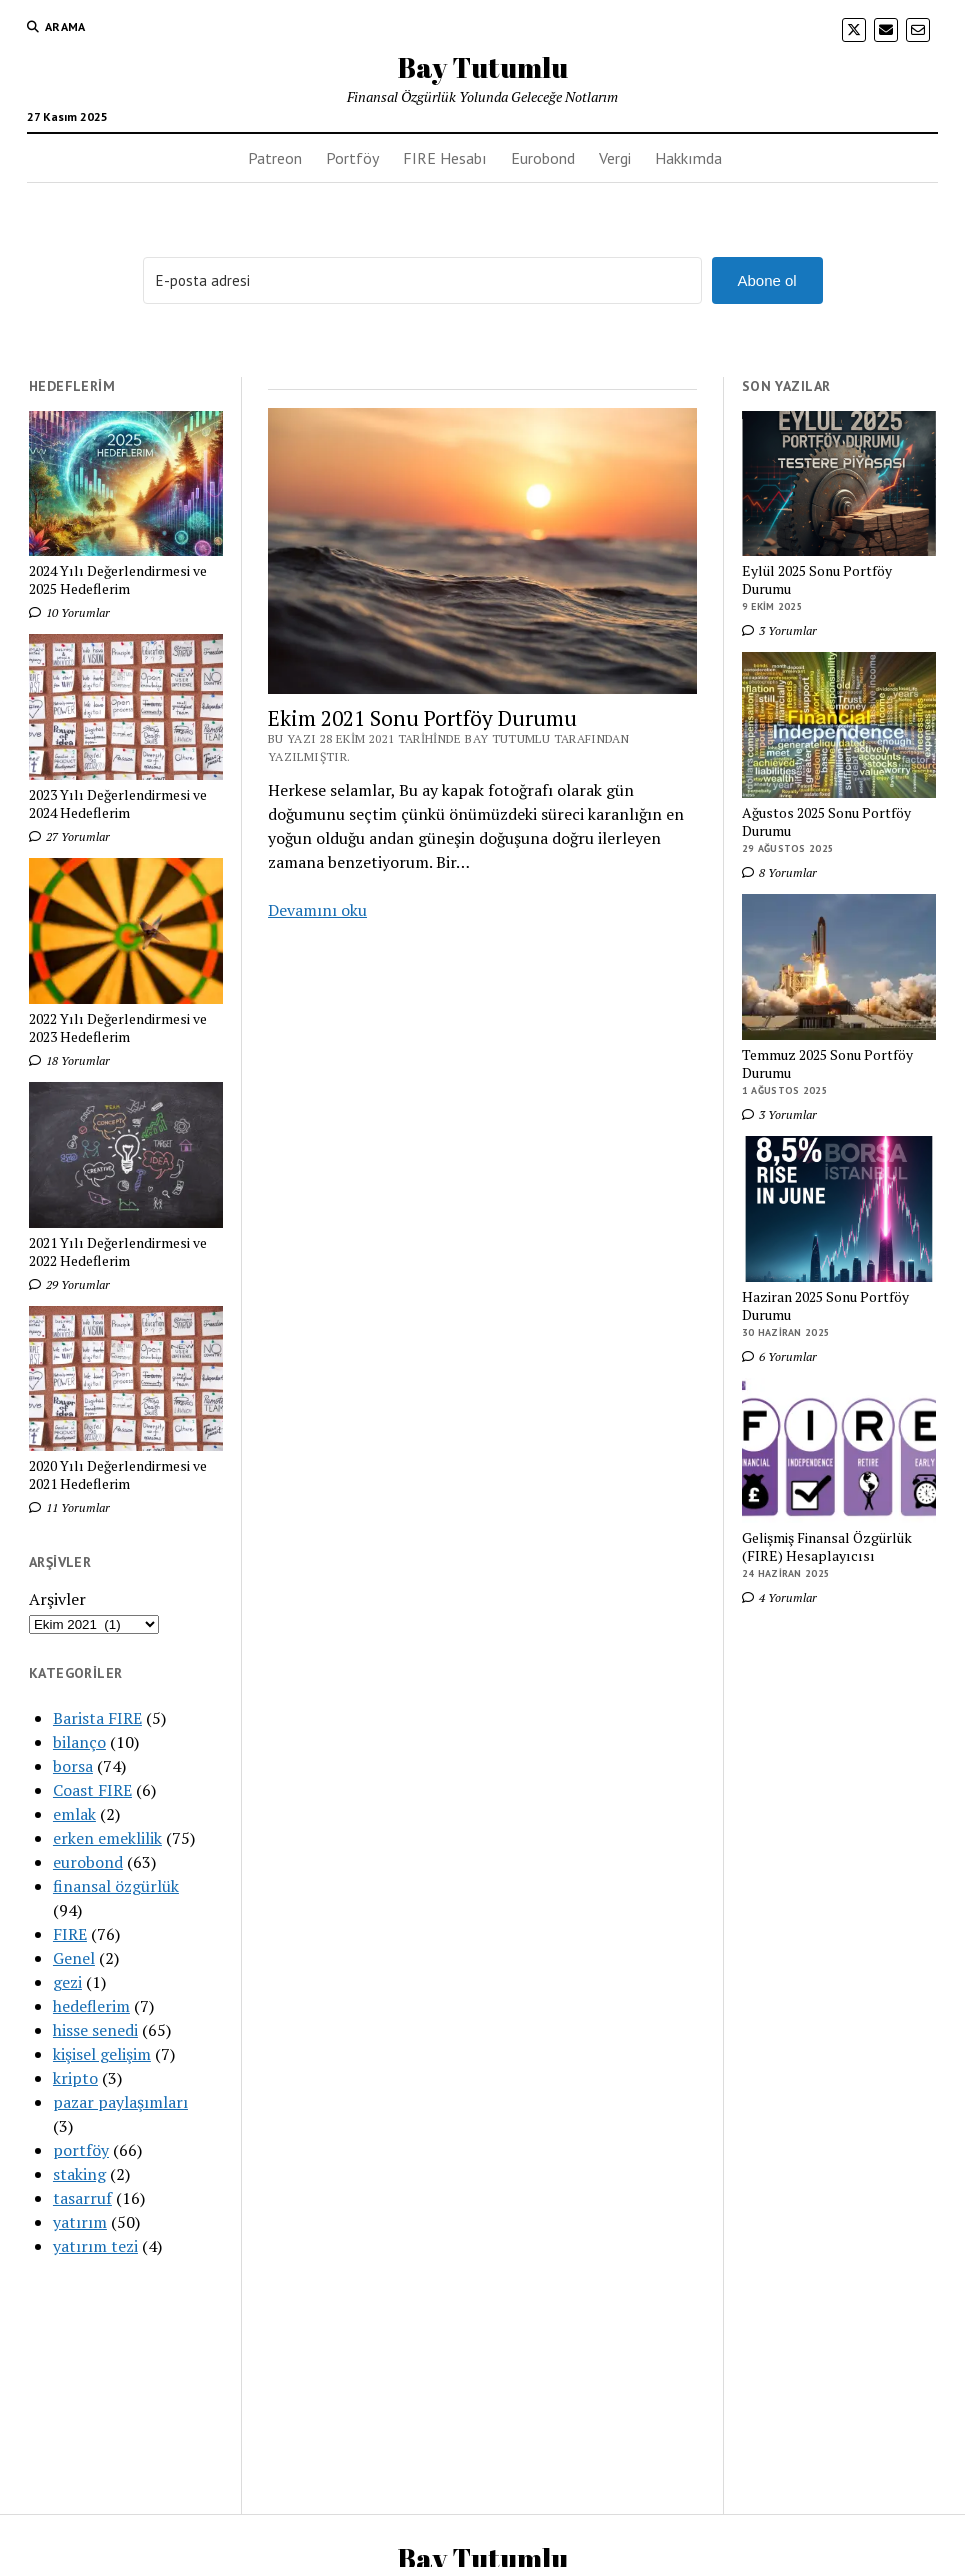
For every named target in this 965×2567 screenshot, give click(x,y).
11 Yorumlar (69, 1507)
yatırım (80, 2222)
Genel (74, 1958)
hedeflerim (91, 2006)
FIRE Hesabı (445, 158)
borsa (73, 1766)
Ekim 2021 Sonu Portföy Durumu (422, 718)
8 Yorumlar (779, 872)
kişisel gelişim (102, 2054)
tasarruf (82, 2198)
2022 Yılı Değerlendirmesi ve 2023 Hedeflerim (118, 1028)
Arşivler (57, 1599)
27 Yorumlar (69, 836)
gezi (67, 1982)
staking (79, 2174)
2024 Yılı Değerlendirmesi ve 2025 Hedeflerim (118, 580)
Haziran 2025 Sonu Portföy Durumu (825, 1306)
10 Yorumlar (69, 612)
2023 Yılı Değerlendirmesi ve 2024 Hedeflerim (118, 804)
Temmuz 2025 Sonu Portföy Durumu (827, 1064)
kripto (75, 2078)
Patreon (275, 158)
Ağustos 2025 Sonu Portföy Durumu (826, 822)
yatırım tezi (95, 2246)
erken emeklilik (107, 1838)
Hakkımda (688, 158)
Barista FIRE (97, 1718)
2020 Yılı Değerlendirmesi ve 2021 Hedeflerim (118, 1475)
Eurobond (543, 158)
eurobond (88, 1862)
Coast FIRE (92, 1790)
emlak (74, 1814)
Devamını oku (317, 910)
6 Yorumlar (779, 1356)
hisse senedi (95, 2030)
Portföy (352, 158)
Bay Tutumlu (483, 67)
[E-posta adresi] (422, 280)
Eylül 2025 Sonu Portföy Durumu (817, 580)
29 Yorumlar (69, 1284)
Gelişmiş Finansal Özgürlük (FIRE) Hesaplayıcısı (827, 1547)
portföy (81, 2150)
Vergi (615, 158)
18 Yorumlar (69, 1060)
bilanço (79, 1742)
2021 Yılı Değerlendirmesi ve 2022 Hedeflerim (118, 1252)
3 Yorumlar (779, 630)
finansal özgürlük (116, 1886)
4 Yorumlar (779, 1597)
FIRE (70, 1934)
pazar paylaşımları (120, 2102)
